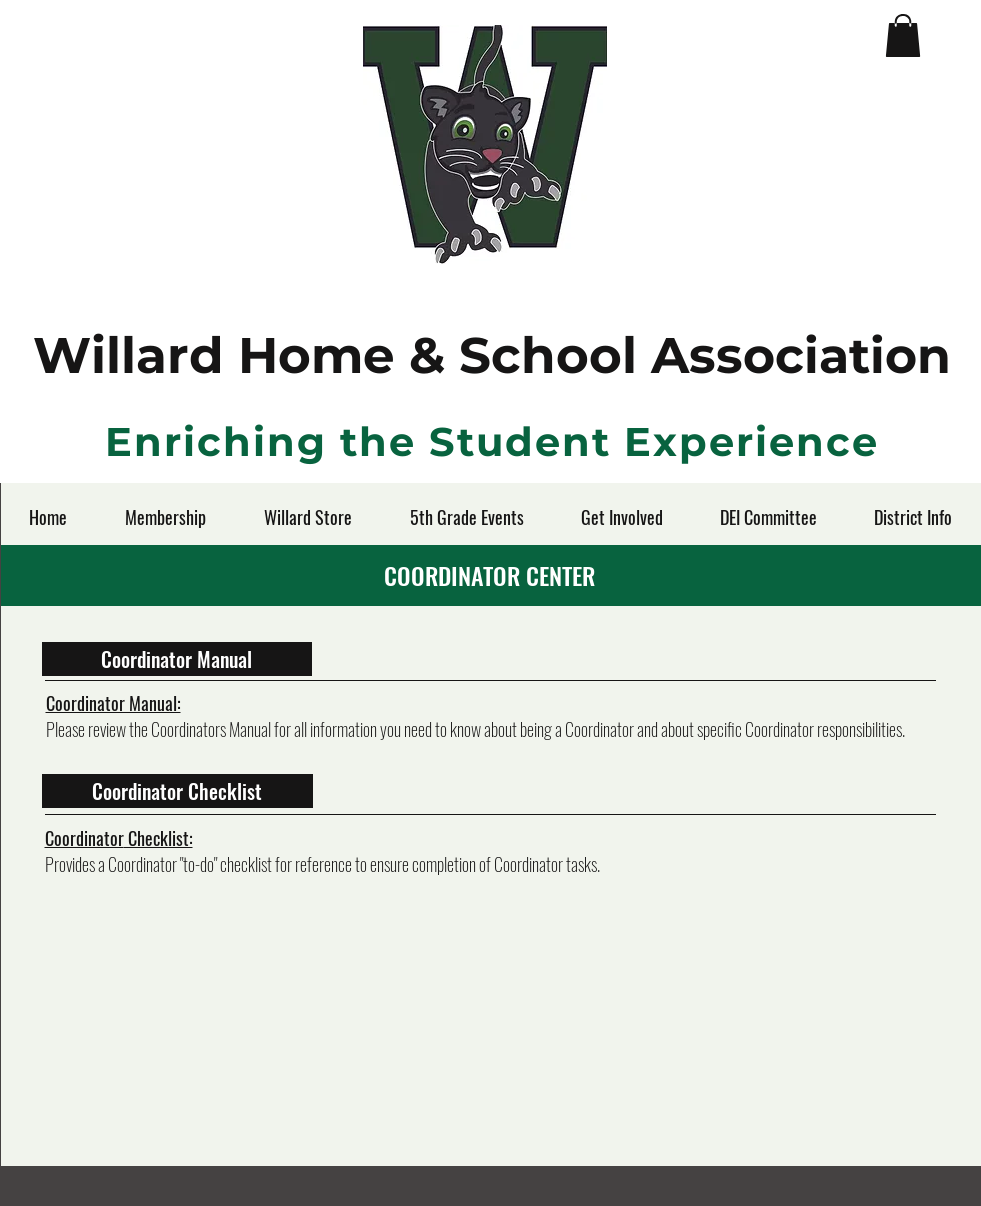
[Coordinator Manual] (177, 659)
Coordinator (84, 838)
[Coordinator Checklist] (177, 791)
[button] (903, 35)
